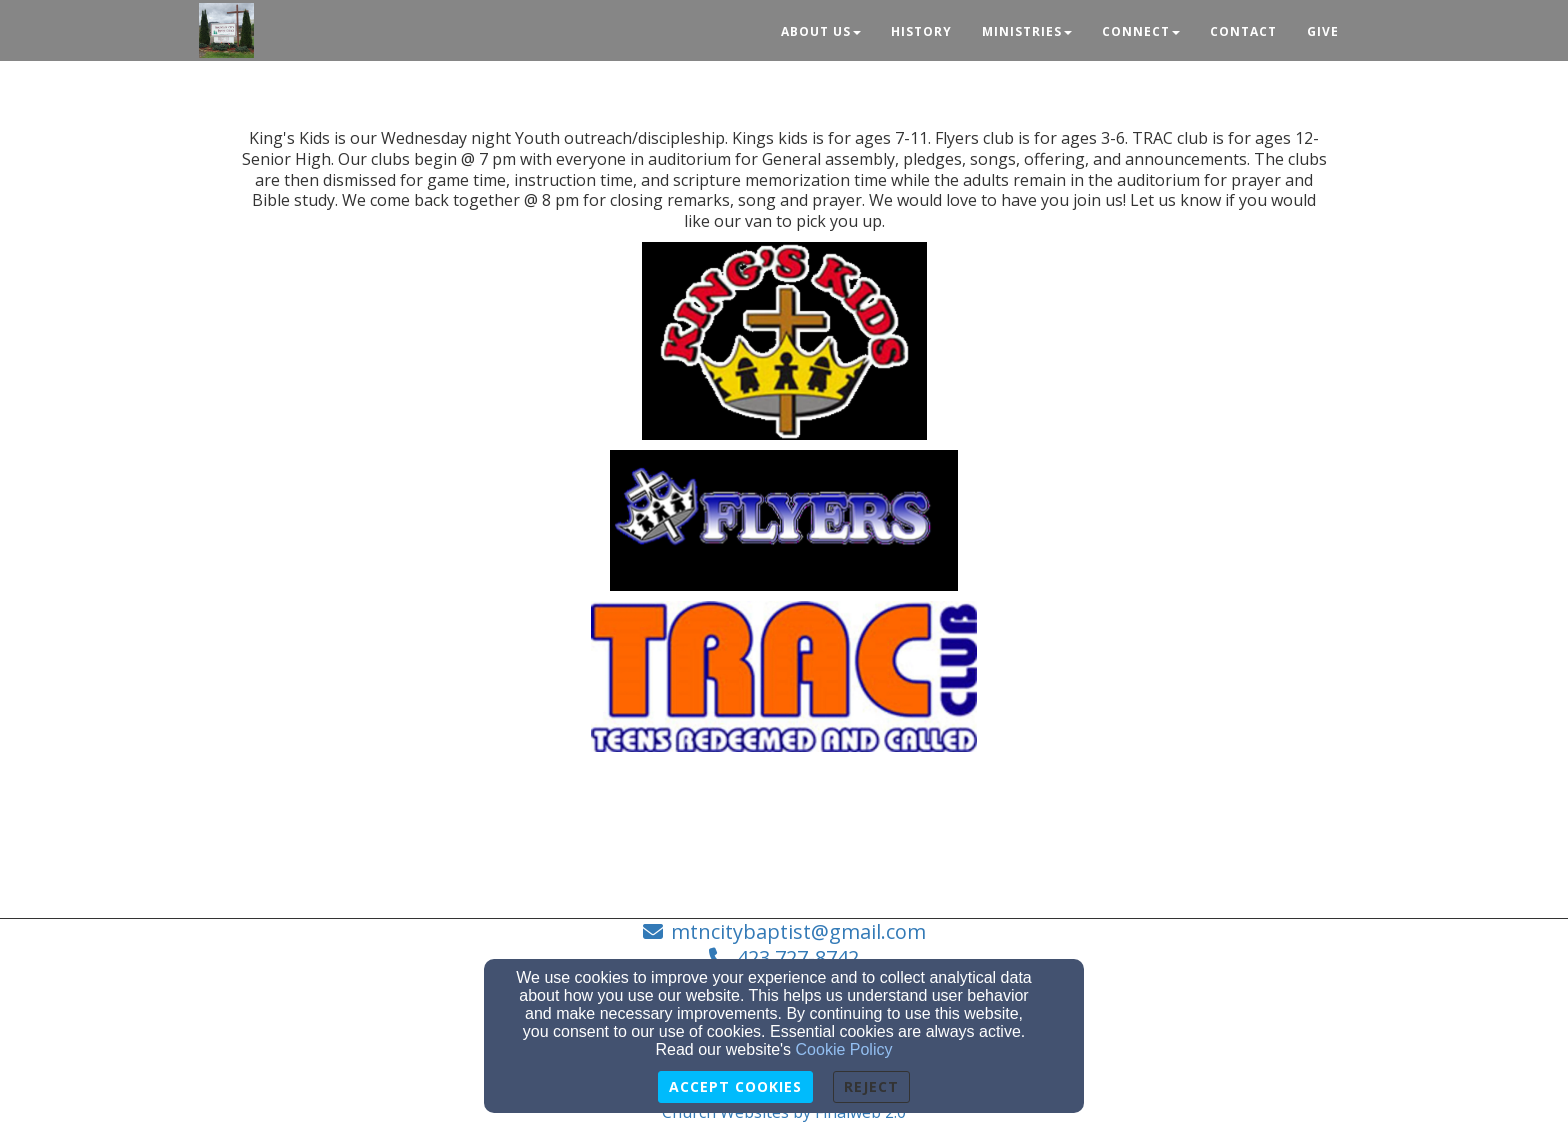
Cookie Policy (844, 1049)
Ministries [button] (1027, 31)
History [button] (921, 31)
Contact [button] (1243, 31)
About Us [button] (821, 31)
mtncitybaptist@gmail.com (798, 931)
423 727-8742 (798, 957)
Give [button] (1323, 31)
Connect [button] (1141, 31)
